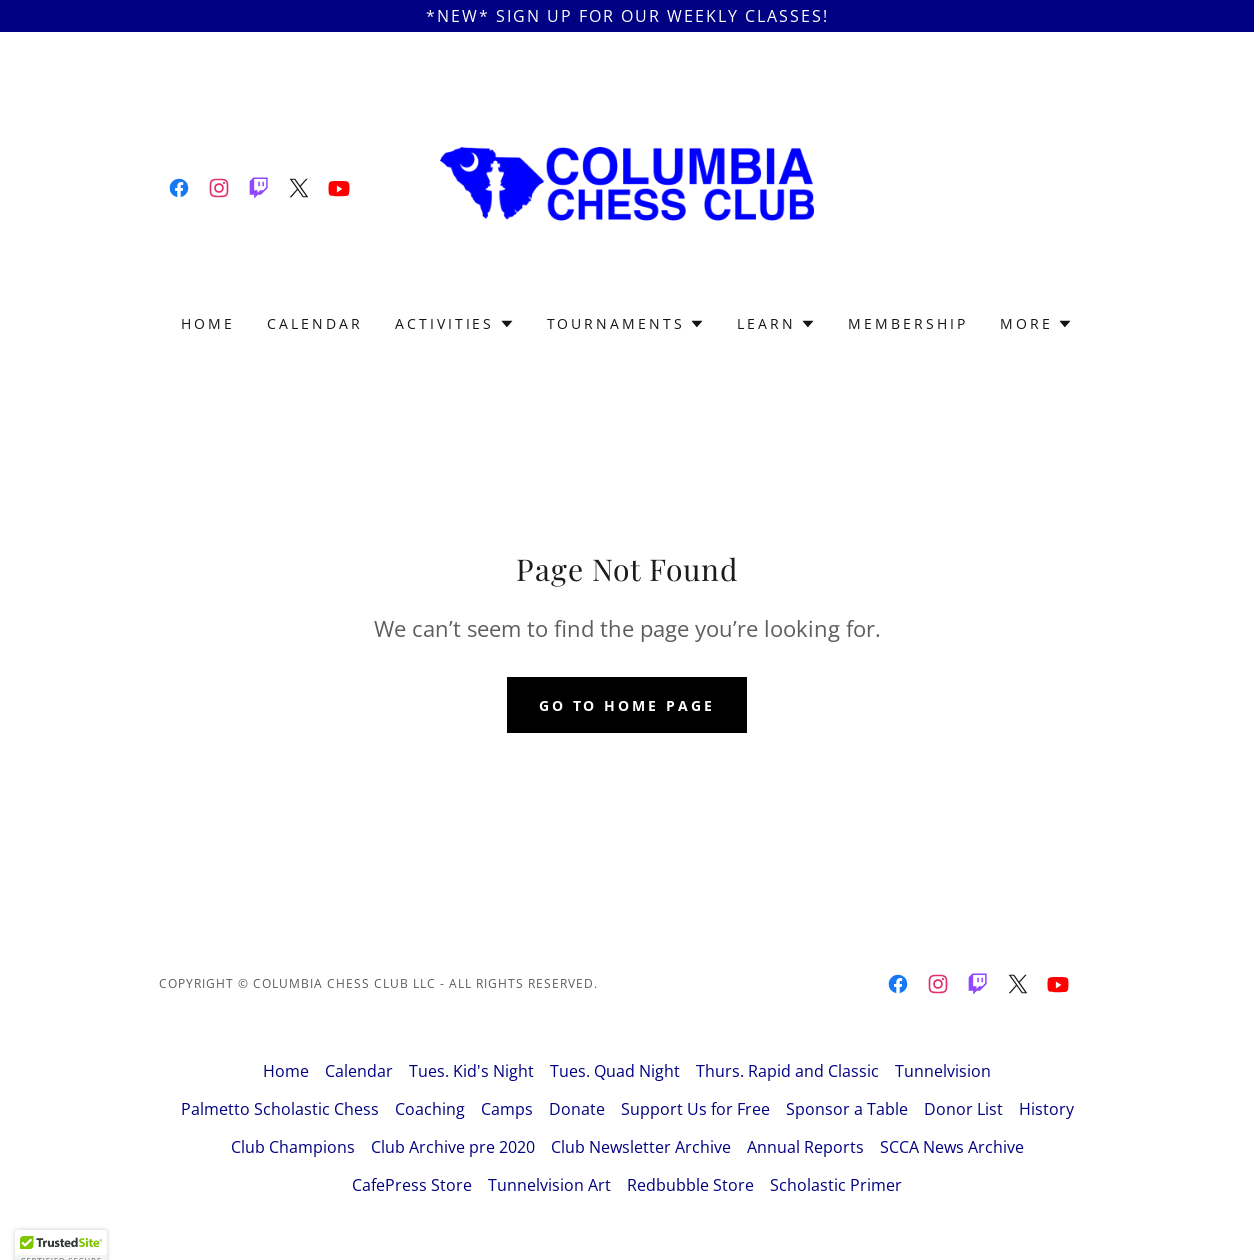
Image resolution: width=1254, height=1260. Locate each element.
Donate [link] (577, 1109)
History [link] (1046, 1109)
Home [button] (286, 1071)
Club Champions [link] (293, 1147)
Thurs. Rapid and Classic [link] (787, 1071)
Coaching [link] (430, 1109)
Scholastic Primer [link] (836, 1185)
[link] (179, 188)
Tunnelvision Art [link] (549, 1185)
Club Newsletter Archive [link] (641, 1147)
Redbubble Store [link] (690, 1185)
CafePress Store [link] (412, 1185)
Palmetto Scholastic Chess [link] (280, 1109)
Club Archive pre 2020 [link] (453, 1147)
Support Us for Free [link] (695, 1109)
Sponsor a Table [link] (847, 1109)
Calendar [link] (315, 323)
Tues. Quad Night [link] (615, 1071)
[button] (455, 324)
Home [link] (208, 323)
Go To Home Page (627, 705)
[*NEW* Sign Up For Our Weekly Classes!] (627, 16)
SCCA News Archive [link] (952, 1147)
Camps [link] (507, 1109)
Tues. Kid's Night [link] (471, 1071)
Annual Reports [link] (805, 1147)
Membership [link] (908, 323)
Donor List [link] (963, 1109)
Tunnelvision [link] (943, 1071)
